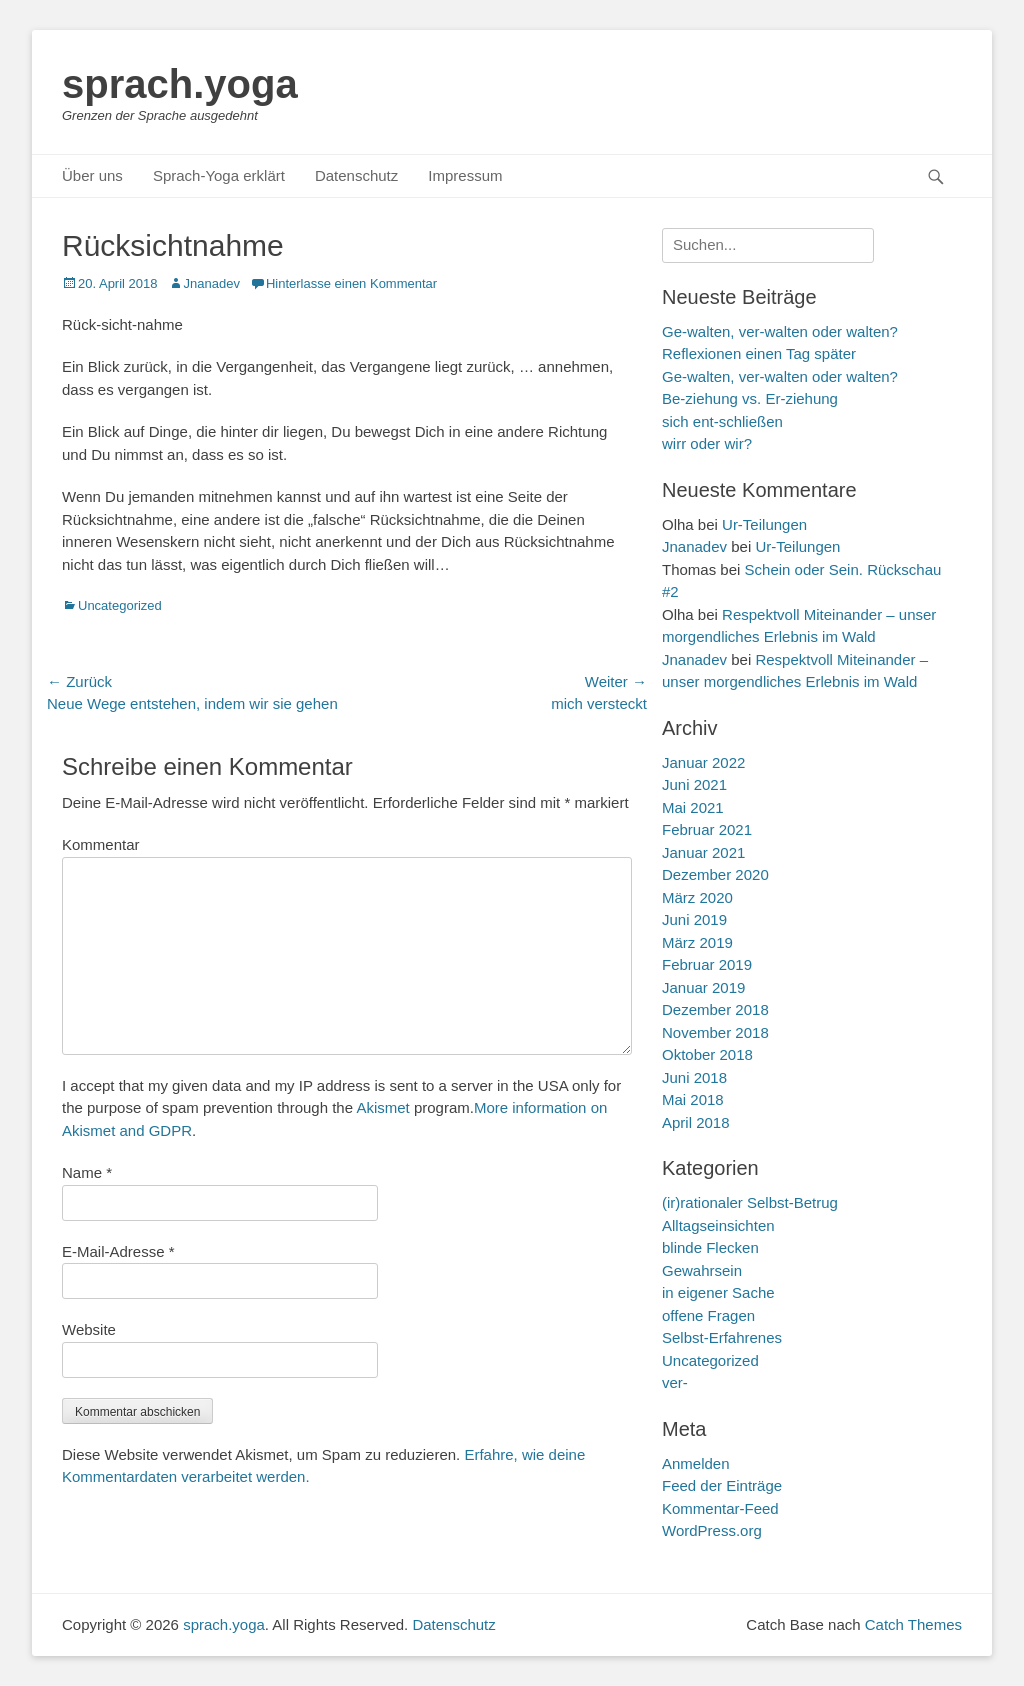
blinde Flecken (710, 1247)
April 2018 (696, 1122)
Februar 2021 (707, 829)
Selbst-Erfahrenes (722, 1337)
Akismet (382, 1107)
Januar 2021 (703, 852)
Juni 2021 (694, 784)
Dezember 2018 (715, 1009)
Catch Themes (913, 1624)
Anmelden (696, 1463)
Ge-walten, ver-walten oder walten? (780, 376)
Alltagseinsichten (718, 1225)
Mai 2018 (693, 1099)
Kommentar (101, 844)
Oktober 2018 (707, 1054)
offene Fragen (708, 1315)
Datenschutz (356, 175)
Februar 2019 (707, 964)
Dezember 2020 (715, 874)
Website (89, 1329)
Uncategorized (120, 605)
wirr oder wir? (707, 443)
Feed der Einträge (722, 1485)
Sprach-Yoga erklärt (219, 175)
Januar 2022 (703, 762)
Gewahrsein (702, 1270)
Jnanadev (212, 283)
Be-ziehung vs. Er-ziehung (750, 398)
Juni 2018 (694, 1077)
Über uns (92, 175)
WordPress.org (712, 1530)
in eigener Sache (718, 1292)
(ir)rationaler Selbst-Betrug (750, 1202)
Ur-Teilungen (764, 524)
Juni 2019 (694, 919)
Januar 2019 (703, 987)
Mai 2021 (693, 807)
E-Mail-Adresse (118, 1251)
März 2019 (697, 942)
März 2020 (697, 897)
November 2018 (715, 1032)
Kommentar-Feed (720, 1508)
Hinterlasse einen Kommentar (351, 283)
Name (87, 1172)
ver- (675, 1382)
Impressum (465, 175)
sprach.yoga (180, 84)
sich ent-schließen (722, 421)
